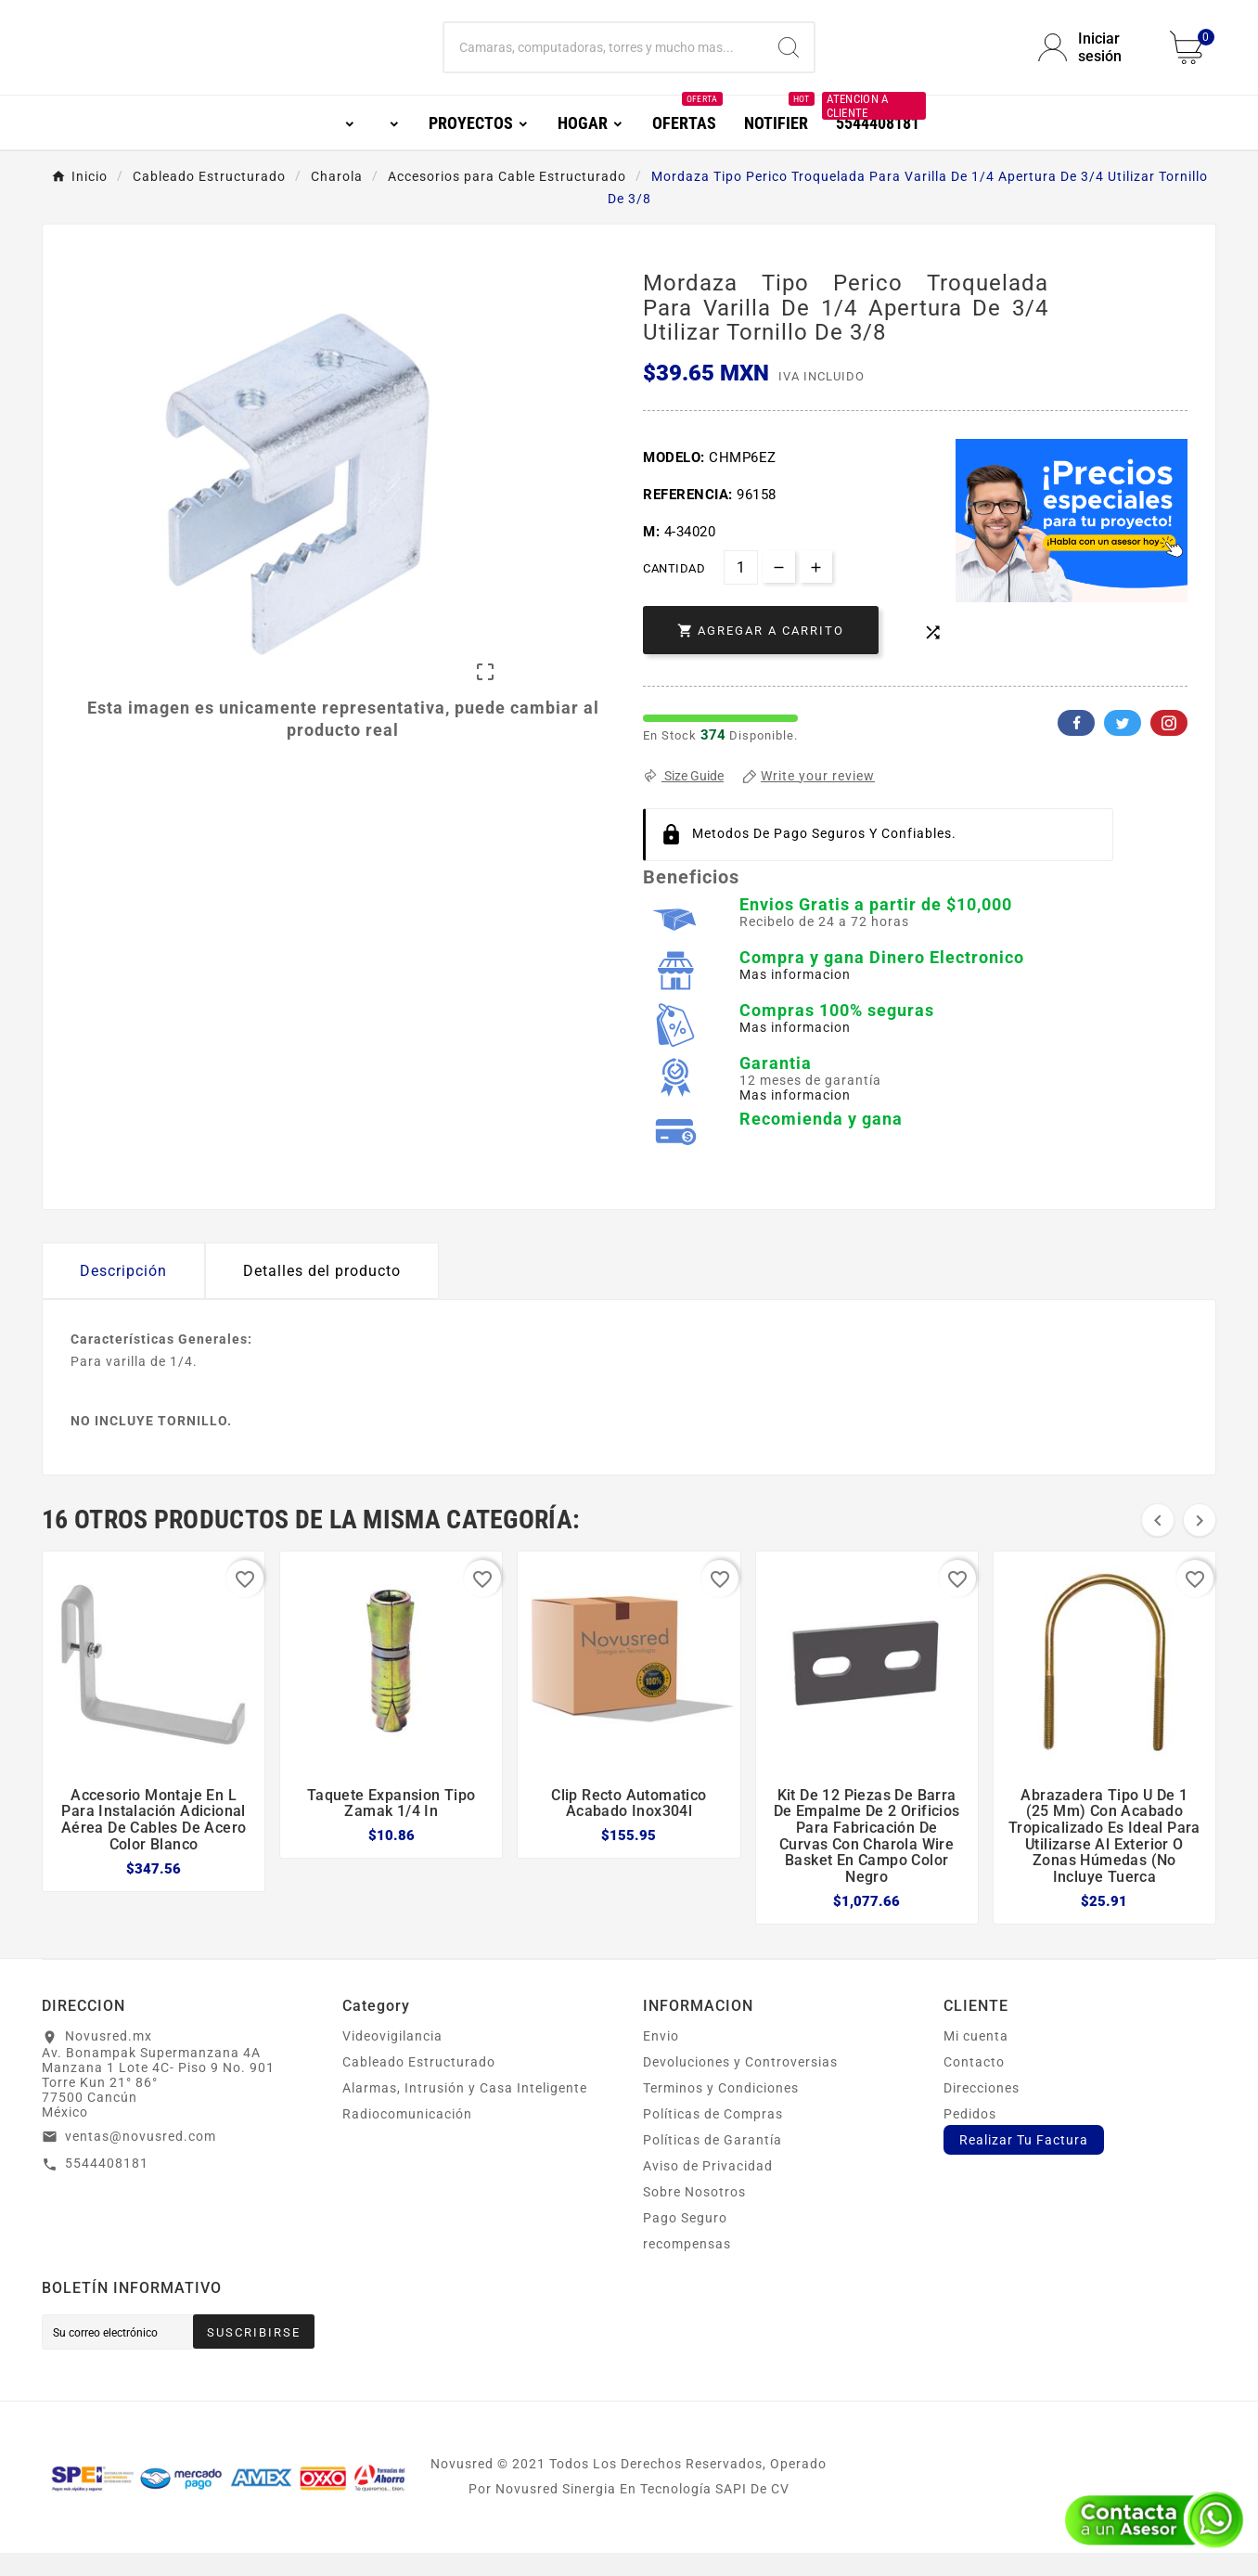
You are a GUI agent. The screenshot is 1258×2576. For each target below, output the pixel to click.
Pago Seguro (685, 2241)
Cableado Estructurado (418, 2085)
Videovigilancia (392, 2059)
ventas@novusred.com (140, 2159)
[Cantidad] (741, 590)
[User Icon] (1093, 59)
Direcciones (982, 2111)
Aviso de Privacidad (708, 2189)
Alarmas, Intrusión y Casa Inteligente (464, 2111)
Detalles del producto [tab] (322, 1294)
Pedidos (970, 2137)
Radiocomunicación (407, 2137)
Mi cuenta (976, 2059)
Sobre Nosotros (694, 2215)
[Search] (788, 59)
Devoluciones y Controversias (740, 2085)
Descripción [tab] (123, 1294)
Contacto (974, 2085)
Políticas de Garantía (712, 2163)
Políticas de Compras (713, 2137)
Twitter (1122, 746)
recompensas (687, 2267)
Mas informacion (795, 997)
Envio (661, 2059)
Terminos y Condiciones (721, 2111)
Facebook (1076, 746)
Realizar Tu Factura (1023, 2163)
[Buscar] (604, 59)
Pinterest (1168, 746)
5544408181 (106, 2186)
